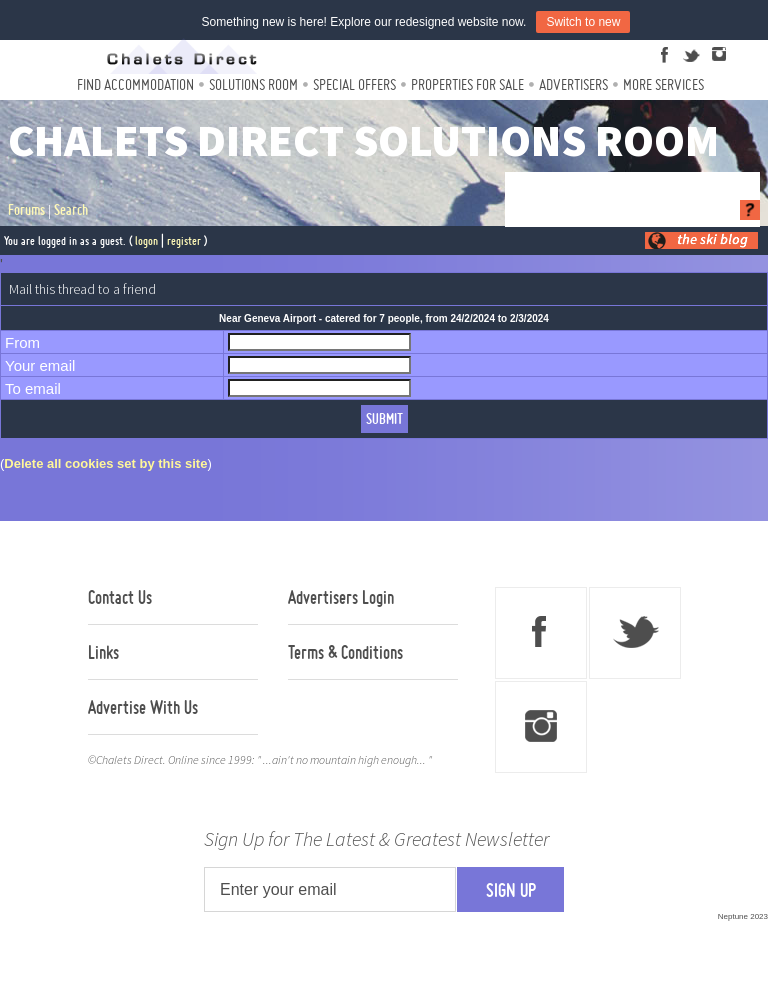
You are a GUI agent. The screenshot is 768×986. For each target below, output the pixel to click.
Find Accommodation (135, 84)
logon (146, 240)
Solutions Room (253, 84)
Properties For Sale (467, 84)
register (184, 240)
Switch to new (583, 22)
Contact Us (120, 597)
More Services (663, 84)
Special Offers (354, 84)
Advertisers (573, 84)
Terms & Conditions (345, 652)
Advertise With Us (143, 707)
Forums (26, 210)
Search (71, 210)
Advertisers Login (341, 597)
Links (103, 652)
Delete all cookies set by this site (105, 463)
